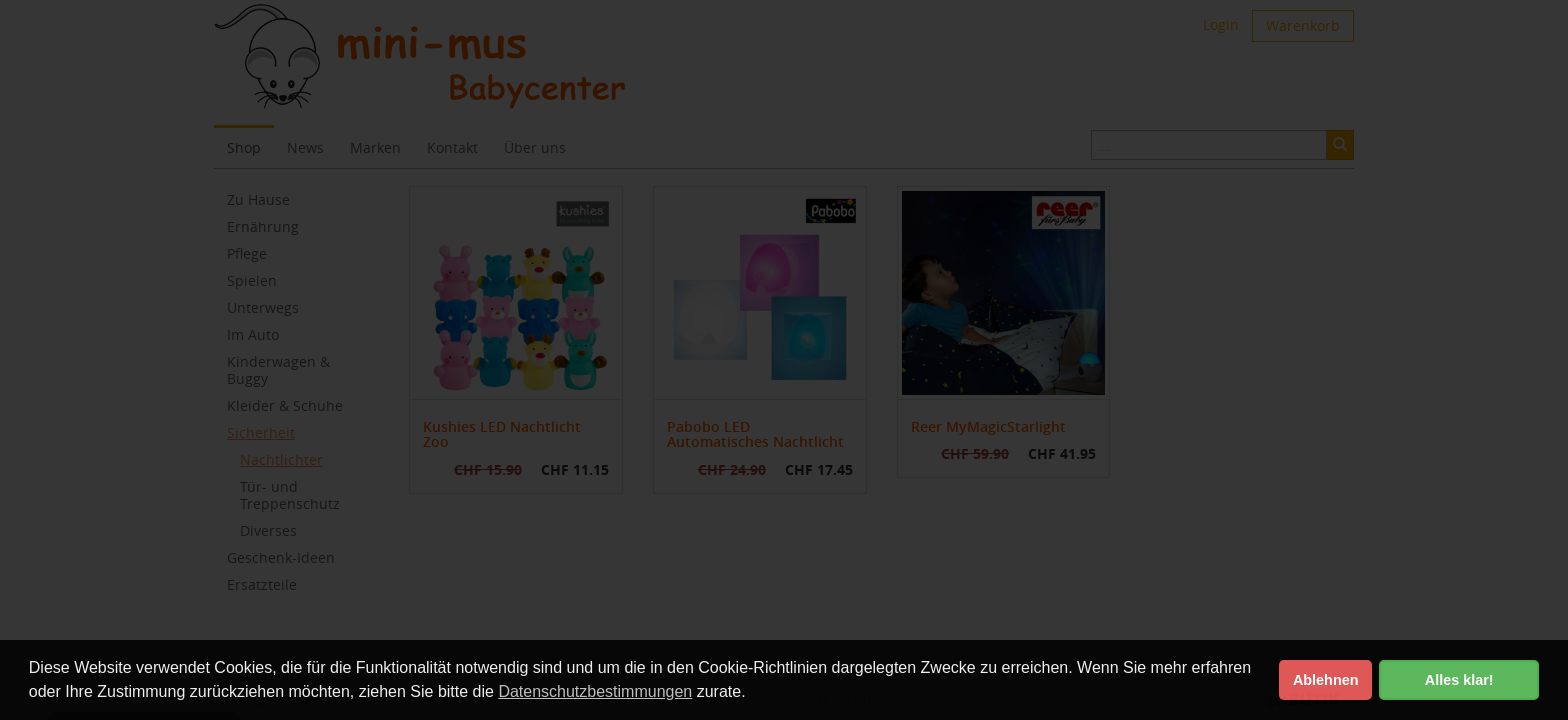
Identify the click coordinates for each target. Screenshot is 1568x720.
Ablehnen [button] (1326, 680)
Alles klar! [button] (1459, 680)
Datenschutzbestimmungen (595, 691)
